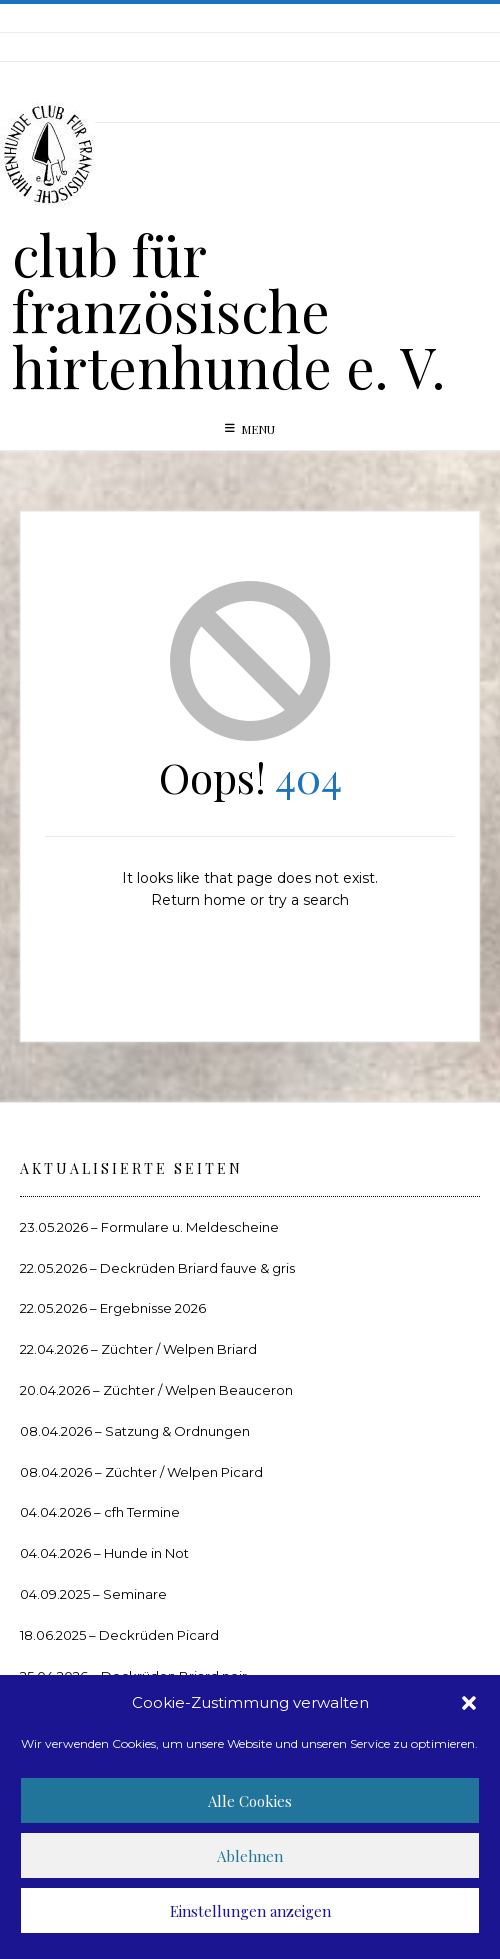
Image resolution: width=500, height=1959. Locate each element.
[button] (469, 1703)
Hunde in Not (146, 1553)
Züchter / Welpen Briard (179, 1349)
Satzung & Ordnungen (177, 1431)
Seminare (135, 1594)
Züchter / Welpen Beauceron (198, 1390)
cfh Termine (142, 1512)
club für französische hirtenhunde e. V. (228, 310)
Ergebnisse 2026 (153, 1308)
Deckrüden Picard (159, 1635)
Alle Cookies (250, 1801)
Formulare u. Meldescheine (190, 1227)
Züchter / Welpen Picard (184, 1472)
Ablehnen (250, 1856)
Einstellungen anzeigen (250, 1911)
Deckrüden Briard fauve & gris (197, 1268)
